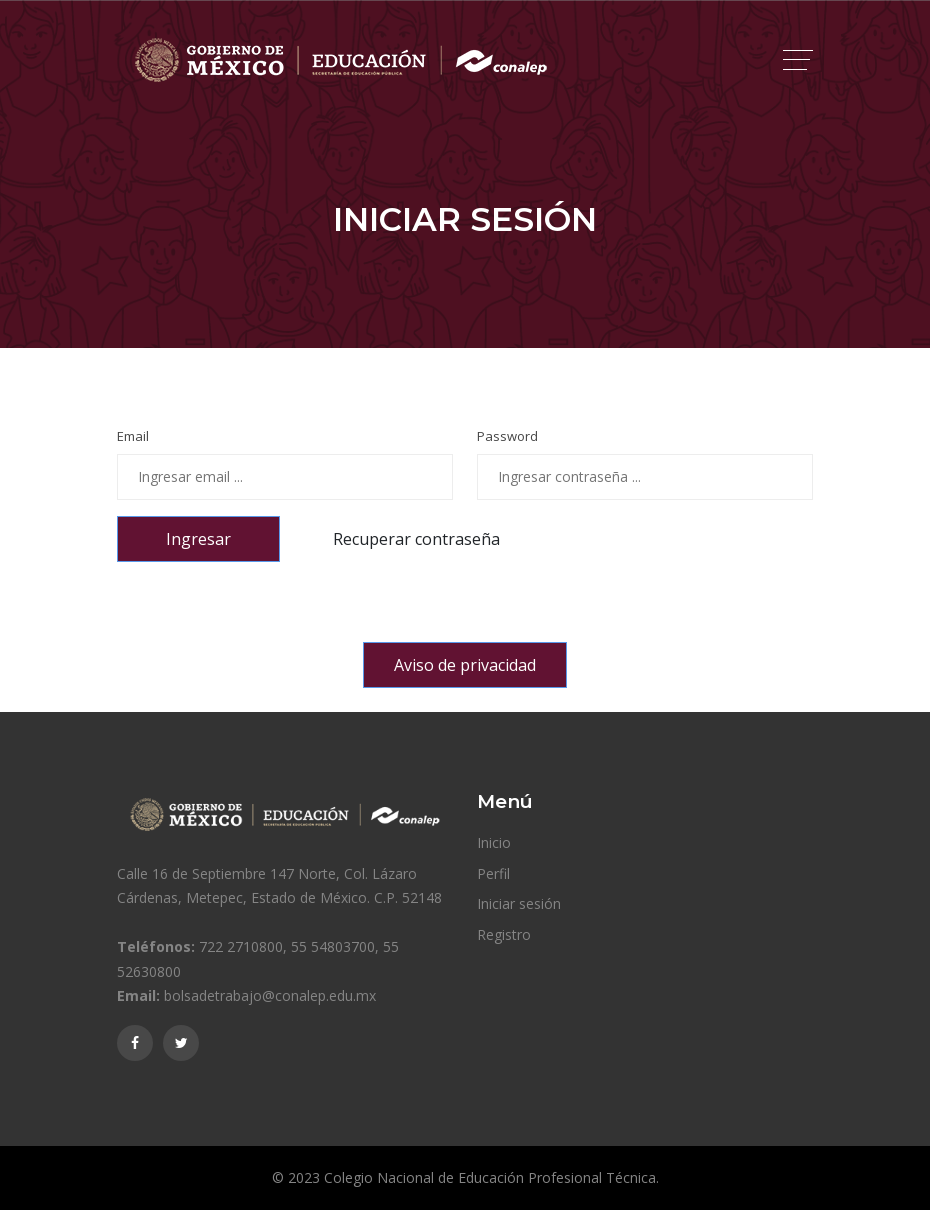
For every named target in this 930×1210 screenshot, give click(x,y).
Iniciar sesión (519, 903)
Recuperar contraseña (416, 539)
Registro (504, 934)
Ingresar (198, 539)
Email (133, 436)
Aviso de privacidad (465, 665)
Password (507, 436)
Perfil (493, 873)
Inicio (494, 842)
